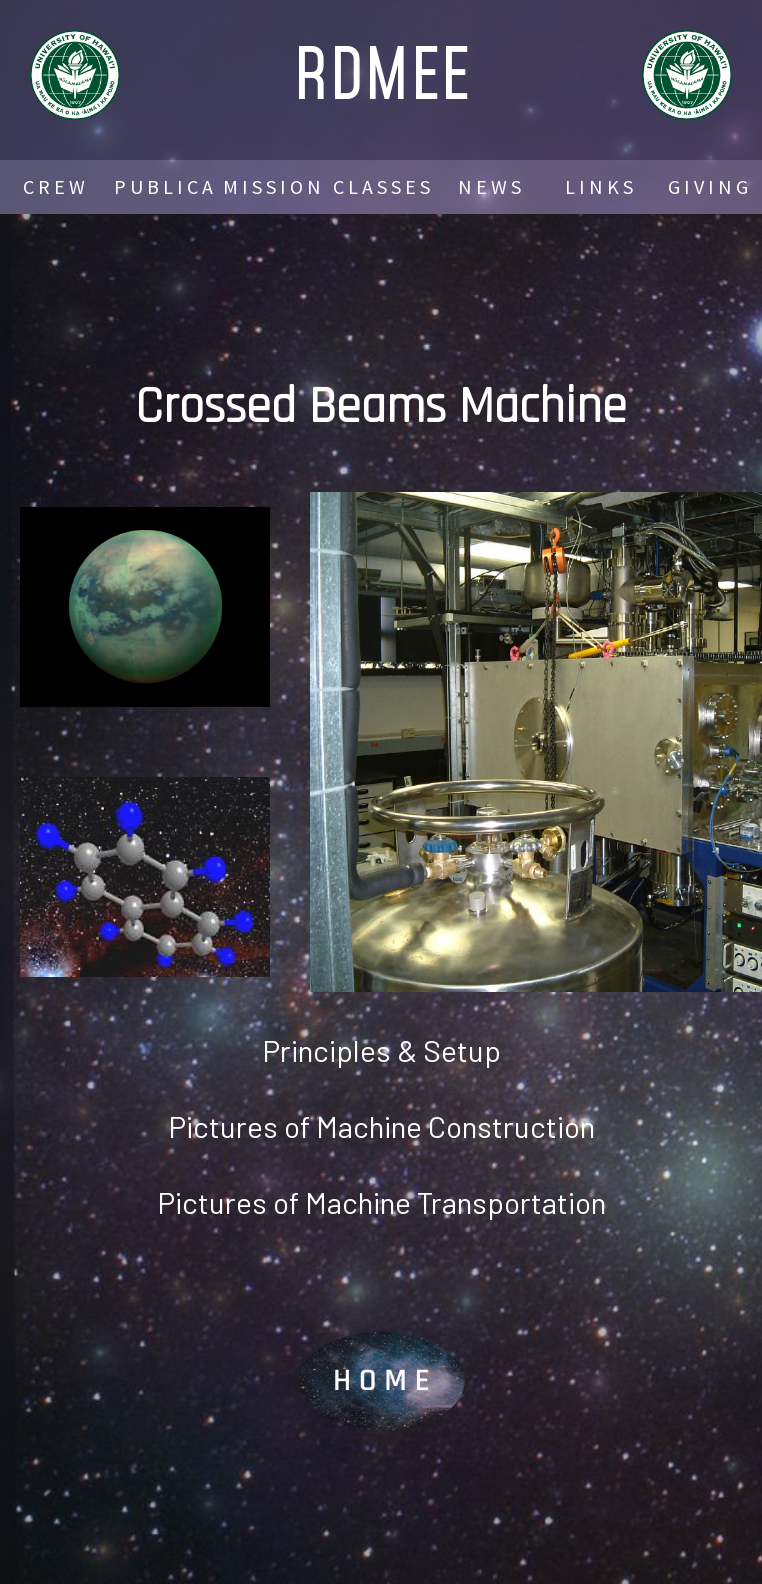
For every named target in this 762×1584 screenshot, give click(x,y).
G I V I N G (708, 186)
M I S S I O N (272, 186)
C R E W (54, 186)
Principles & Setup (381, 1050)
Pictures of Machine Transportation (381, 1202)
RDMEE (381, 72)
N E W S (489, 186)
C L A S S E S (381, 186)
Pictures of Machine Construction (381, 1126)
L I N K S (599, 186)
